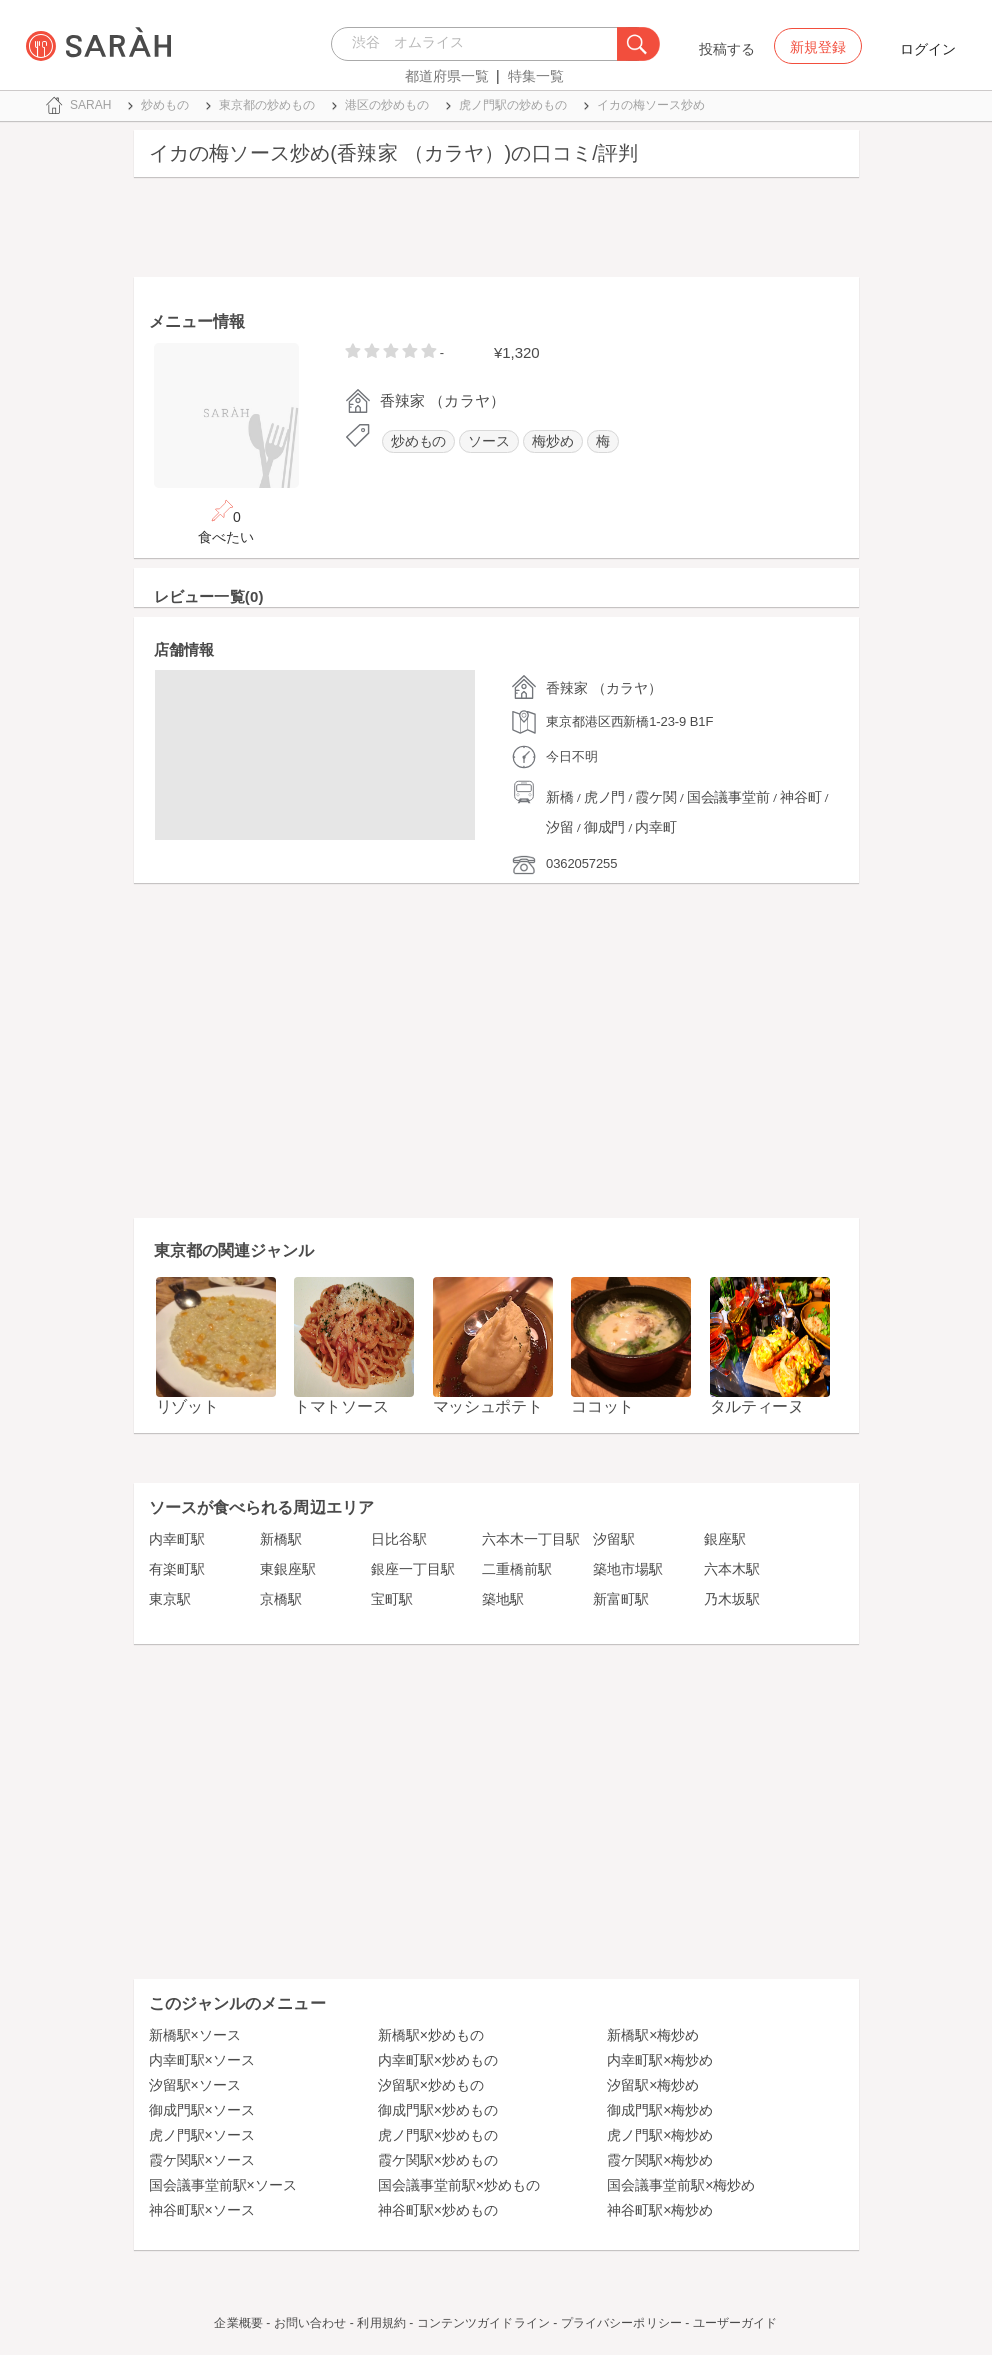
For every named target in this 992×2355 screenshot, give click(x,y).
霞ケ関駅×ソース (202, 2160)
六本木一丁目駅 (531, 1539)
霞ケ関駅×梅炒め (660, 2160)
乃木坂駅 (732, 1599)
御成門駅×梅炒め (660, 2110)
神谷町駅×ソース (202, 2210)
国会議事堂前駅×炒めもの (459, 2185)
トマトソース (341, 1406)
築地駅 (503, 1599)
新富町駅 (621, 1599)
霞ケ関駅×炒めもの (438, 2160)
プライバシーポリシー (621, 2323)
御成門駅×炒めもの (438, 2110)
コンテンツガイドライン (483, 2323)
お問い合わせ (310, 2323)
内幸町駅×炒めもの (438, 2060)
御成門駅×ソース (202, 2110)
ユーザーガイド (735, 2323)
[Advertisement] (496, 232)
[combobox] (479, 44)
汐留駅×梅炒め (653, 2085)
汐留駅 (614, 1539)
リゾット (187, 1406)
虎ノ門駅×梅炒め (660, 2135)
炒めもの (419, 441)
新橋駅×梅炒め (653, 2035)
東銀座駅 (288, 1569)
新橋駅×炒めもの (431, 2035)
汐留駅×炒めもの (431, 2085)
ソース (489, 441)
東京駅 (170, 1599)
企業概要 (238, 2323)
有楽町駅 (177, 1569)
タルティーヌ (757, 1406)
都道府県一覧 (447, 76)
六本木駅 (732, 1569)
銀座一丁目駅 (413, 1569)
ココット (602, 1406)
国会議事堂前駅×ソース (223, 2185)
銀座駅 (725, 1539)
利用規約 (381, 2323)
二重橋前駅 (517, 1569)
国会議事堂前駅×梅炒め (681, 2185)
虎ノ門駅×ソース (202, 2135)
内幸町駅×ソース (202, 2060)
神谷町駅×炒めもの (438, 2210)
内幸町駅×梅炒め (660, 2060)
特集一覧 (536, 76)
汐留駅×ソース (195, 2085)
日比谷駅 (399, 1539)
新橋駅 (281, 1539)
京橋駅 (281, 1599)
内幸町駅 (177, 1539)
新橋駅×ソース (195, 2035)
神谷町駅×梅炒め (660, 2210)
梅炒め (553, 441)
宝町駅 (392, 1599)
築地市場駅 (628, 1569)
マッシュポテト (488, 1406)
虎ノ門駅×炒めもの (438, 2135)
